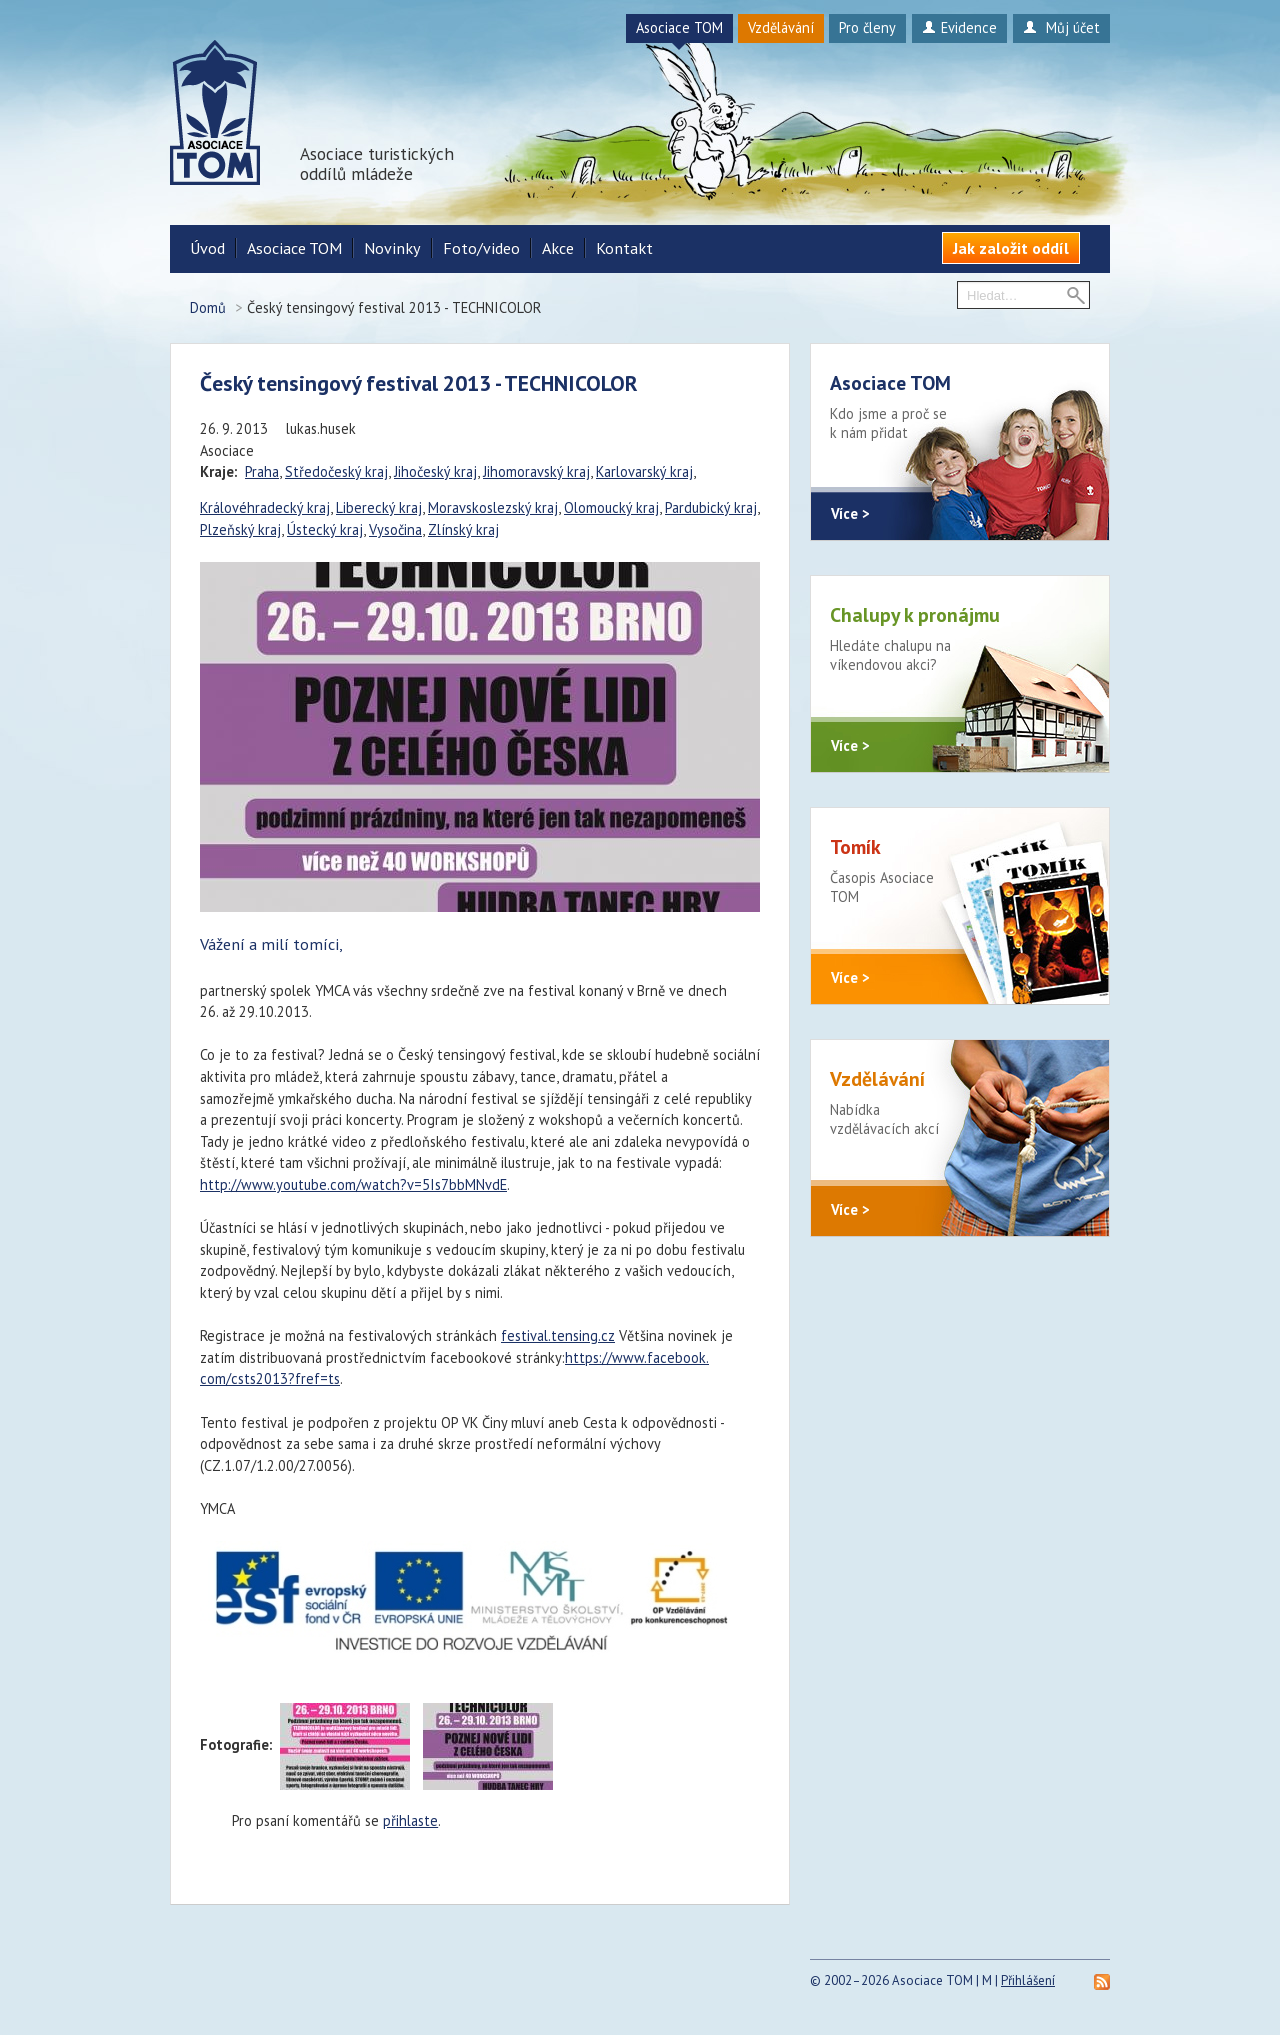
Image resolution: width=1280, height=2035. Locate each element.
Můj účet (1061, 27)
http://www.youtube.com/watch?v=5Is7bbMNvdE (353, 1184)
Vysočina (395, 529)
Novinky (392, 248)
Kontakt (624, 248)
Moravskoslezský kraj (493, 507)
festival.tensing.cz (558, 1335)
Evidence (959, 27)
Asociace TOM (679, 27)
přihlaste (410, 1820)
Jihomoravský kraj (536, 471)
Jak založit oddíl (1011, 248)
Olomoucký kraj (611, 507)
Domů (208, 307)
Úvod (207, 248)
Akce (558, 248)
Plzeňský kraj (240, 529)
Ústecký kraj (325, 529)
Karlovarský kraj (644, 471)
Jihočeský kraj (435, 471)
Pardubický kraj (711, 507)
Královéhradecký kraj (265, 507)
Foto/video (481, 248)
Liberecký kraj (379, 507)
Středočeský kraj (336, 471)
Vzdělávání (781, 27)
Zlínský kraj (463, 529)
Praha (262, 471)
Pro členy (867, 27)
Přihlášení (1028, 1980)
